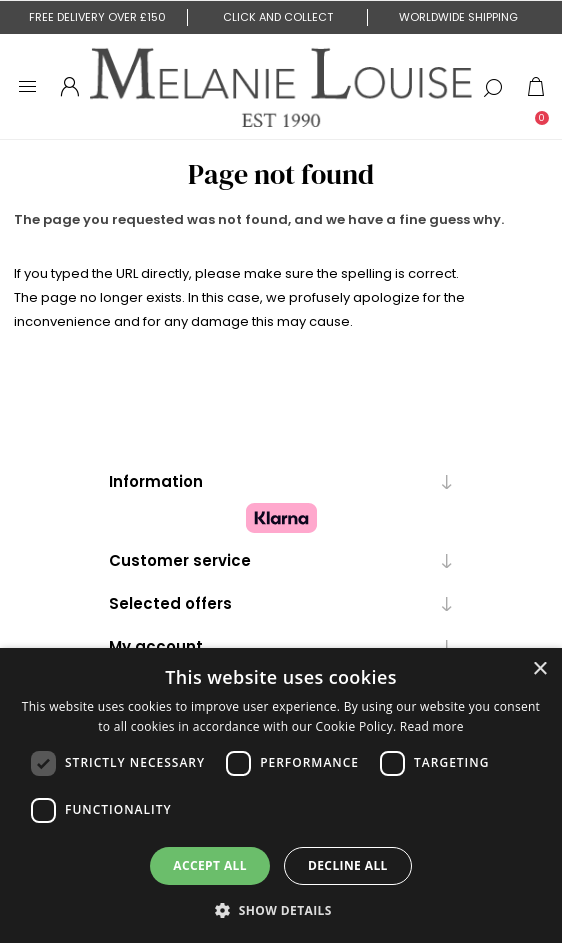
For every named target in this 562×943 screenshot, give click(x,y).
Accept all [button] (210, 865)
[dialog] (281, 795)
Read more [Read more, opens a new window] (432, 726)
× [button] (539, 669)
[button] (281, 909)
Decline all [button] (348, 865)
